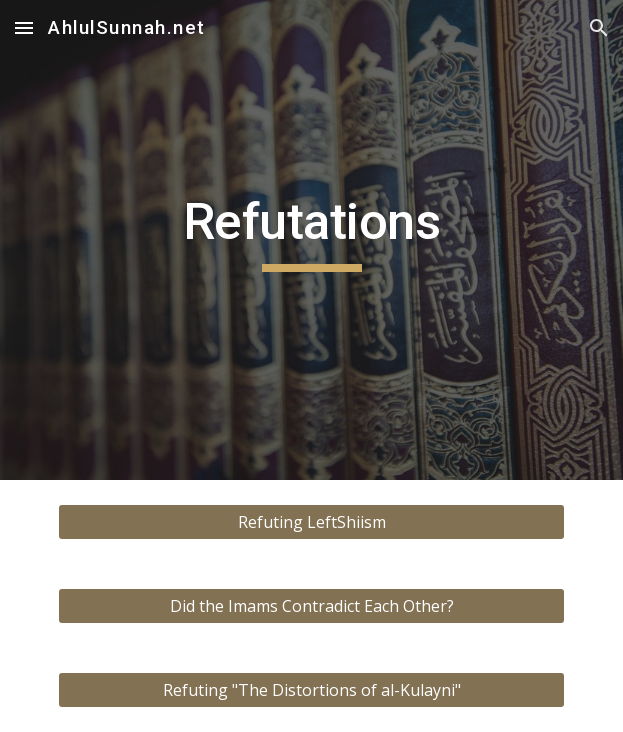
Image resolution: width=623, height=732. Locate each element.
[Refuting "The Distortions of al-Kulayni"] (311, 690)
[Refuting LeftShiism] (311, 522)
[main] (311, 240)
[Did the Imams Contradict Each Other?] (311, 606)
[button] (24, 27)
